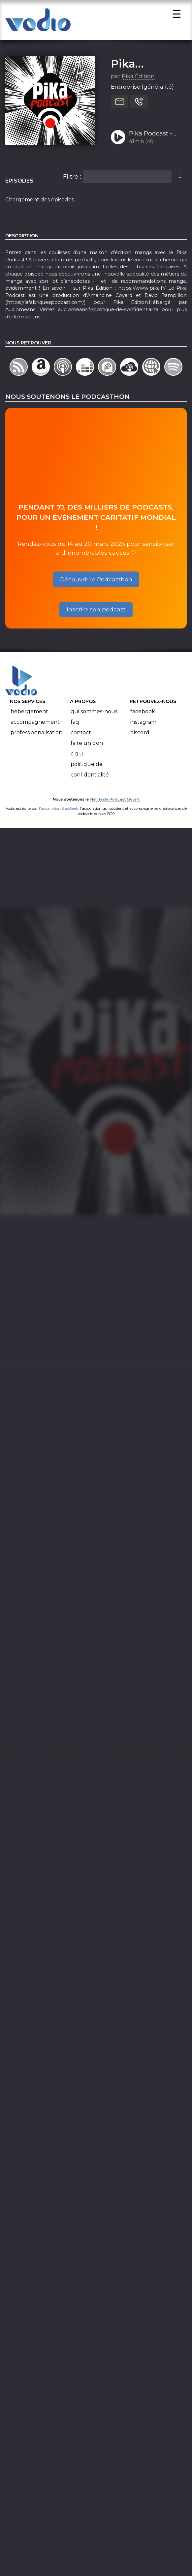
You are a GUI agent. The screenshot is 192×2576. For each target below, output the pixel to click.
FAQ (75, 725)
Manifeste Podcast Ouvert (115, 802)
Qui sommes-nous (94, 714)
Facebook (142, 714)
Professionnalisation (36, 735)
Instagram (143, 725)
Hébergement (29, 714)
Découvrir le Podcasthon (96, 582)
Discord (139, 735)
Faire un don (87, 746)
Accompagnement (35, 725)
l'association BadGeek (58, 811)
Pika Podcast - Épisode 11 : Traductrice (150, 137)
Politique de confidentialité (90, 772)
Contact (81, 735)
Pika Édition (138, 79)
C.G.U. (77, 756)
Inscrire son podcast (96, 612)
